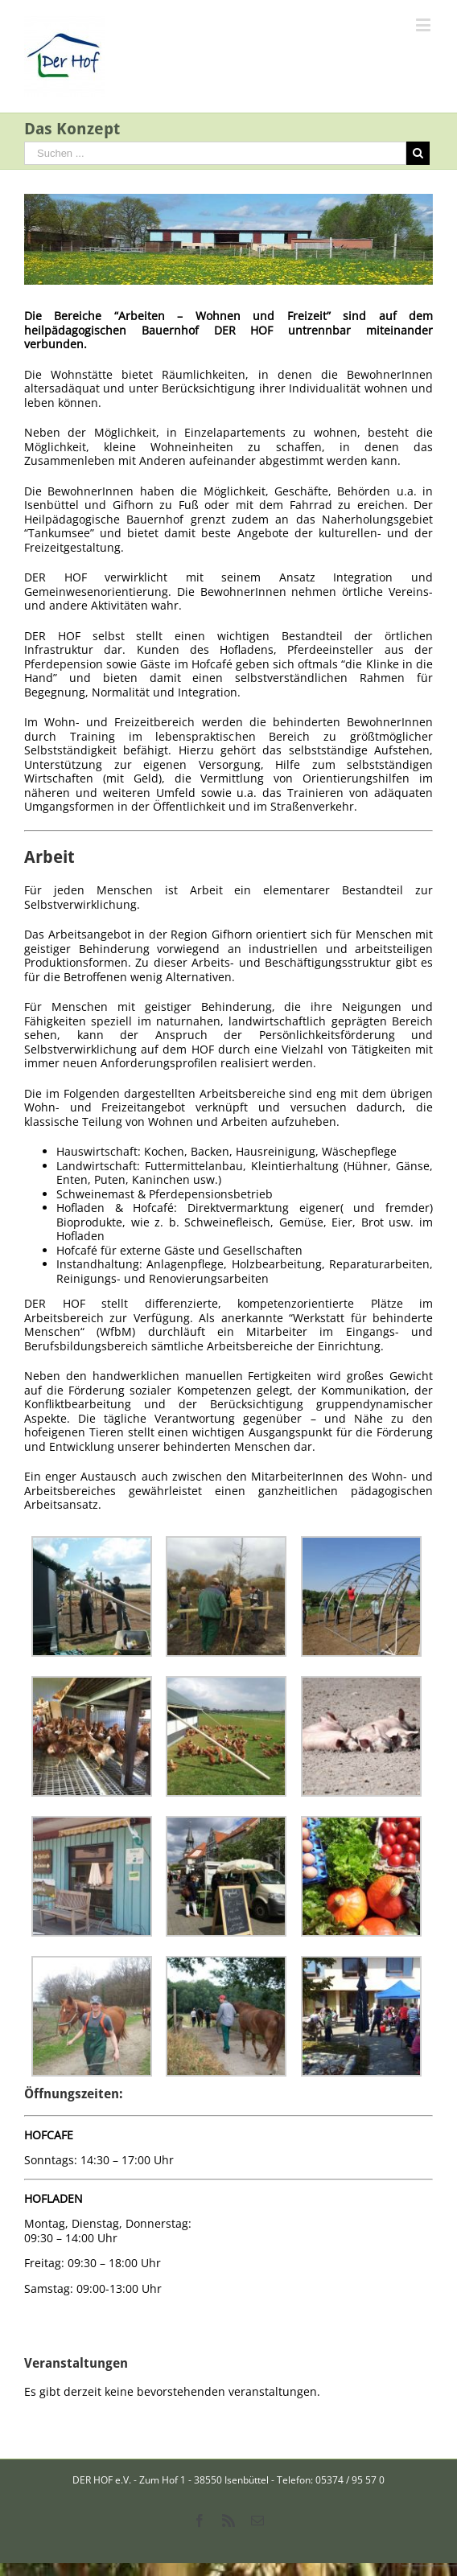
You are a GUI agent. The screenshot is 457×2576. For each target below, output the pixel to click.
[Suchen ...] (215, 153)
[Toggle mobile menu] (424, 24)
